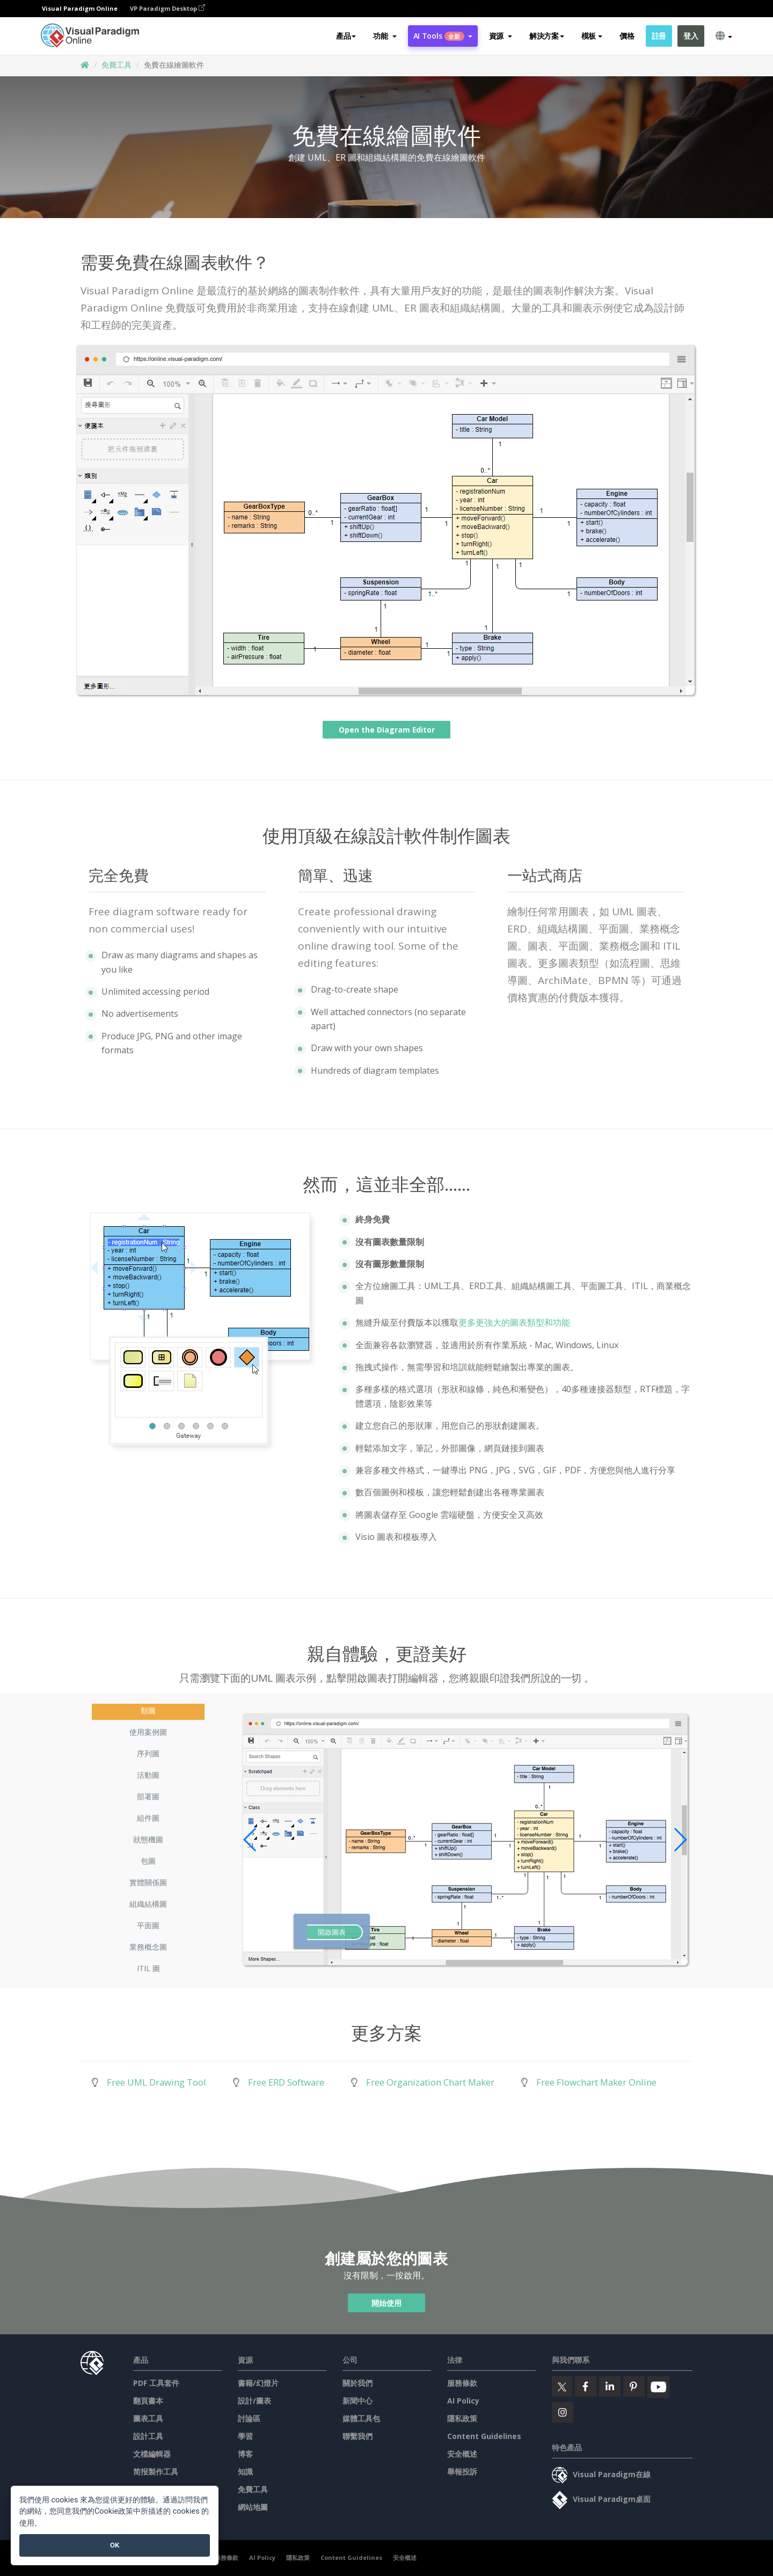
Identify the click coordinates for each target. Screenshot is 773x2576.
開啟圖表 (332, 1932)
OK (114, 2545)
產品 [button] (346, 36)
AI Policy (463, 2401)
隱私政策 (462, 2418)
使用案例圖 (148, 1732)
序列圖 (148, 1753)
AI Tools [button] (442, 36)
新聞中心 (357, 2401)
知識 (245, 2471)
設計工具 (148, 2436)
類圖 (148, 1710)
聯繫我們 (357, 2436)
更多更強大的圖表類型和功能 (514, 1322)
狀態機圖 (148, 1839)
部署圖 (148, 1796)
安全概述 (462, 2454)
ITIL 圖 (148, 1968)
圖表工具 (148, 2418)
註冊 (659, 36)
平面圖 (148, 1925)
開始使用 (386, 2303)
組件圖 (148, 1818)
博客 (245, 2454)
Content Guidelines (484, 2436)
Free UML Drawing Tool (156, 2082)
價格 (626, 36)
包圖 (148, 1861)
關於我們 (357, 2383)
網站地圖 (253, 2507)
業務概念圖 (148, 1947)
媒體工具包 (361, 2418)
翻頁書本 (148, 2401)
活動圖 (148, 1775)
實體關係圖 (148, 1882)
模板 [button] (591, 36)
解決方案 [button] (546, 36)
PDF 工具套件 (156, 2383)
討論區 (249, 2418)
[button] (384, 36)
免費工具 (116, 65)
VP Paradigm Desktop (167, 8)
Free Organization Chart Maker (430, 2082)
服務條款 (462, 2383)
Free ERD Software (286, 2082)
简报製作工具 (155, 2471)
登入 (690, 36)
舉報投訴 (462, 2471)
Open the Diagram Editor (386, 730)
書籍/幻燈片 (258, 2383)
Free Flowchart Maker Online (596, 2082)
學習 (245, 2436)
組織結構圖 (148, 1904)
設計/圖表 (254, 2401)
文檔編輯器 (152, 2454)
